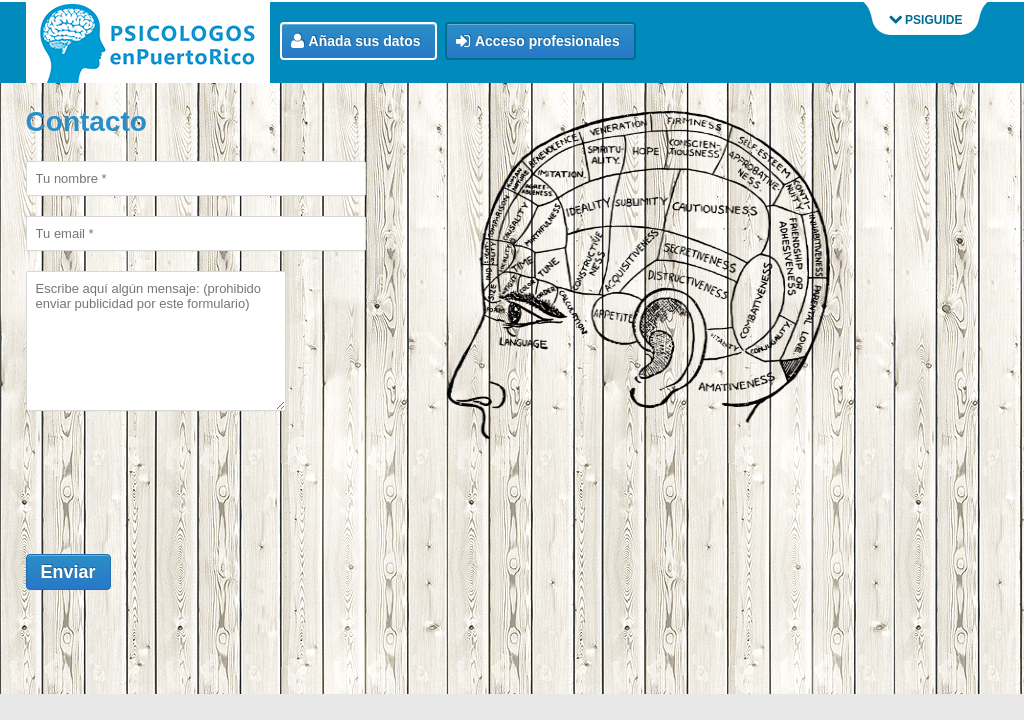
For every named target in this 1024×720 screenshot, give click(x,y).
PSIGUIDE (926, 20)
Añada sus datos (356, 41)
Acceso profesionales (538, 41)
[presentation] (178, 473)
